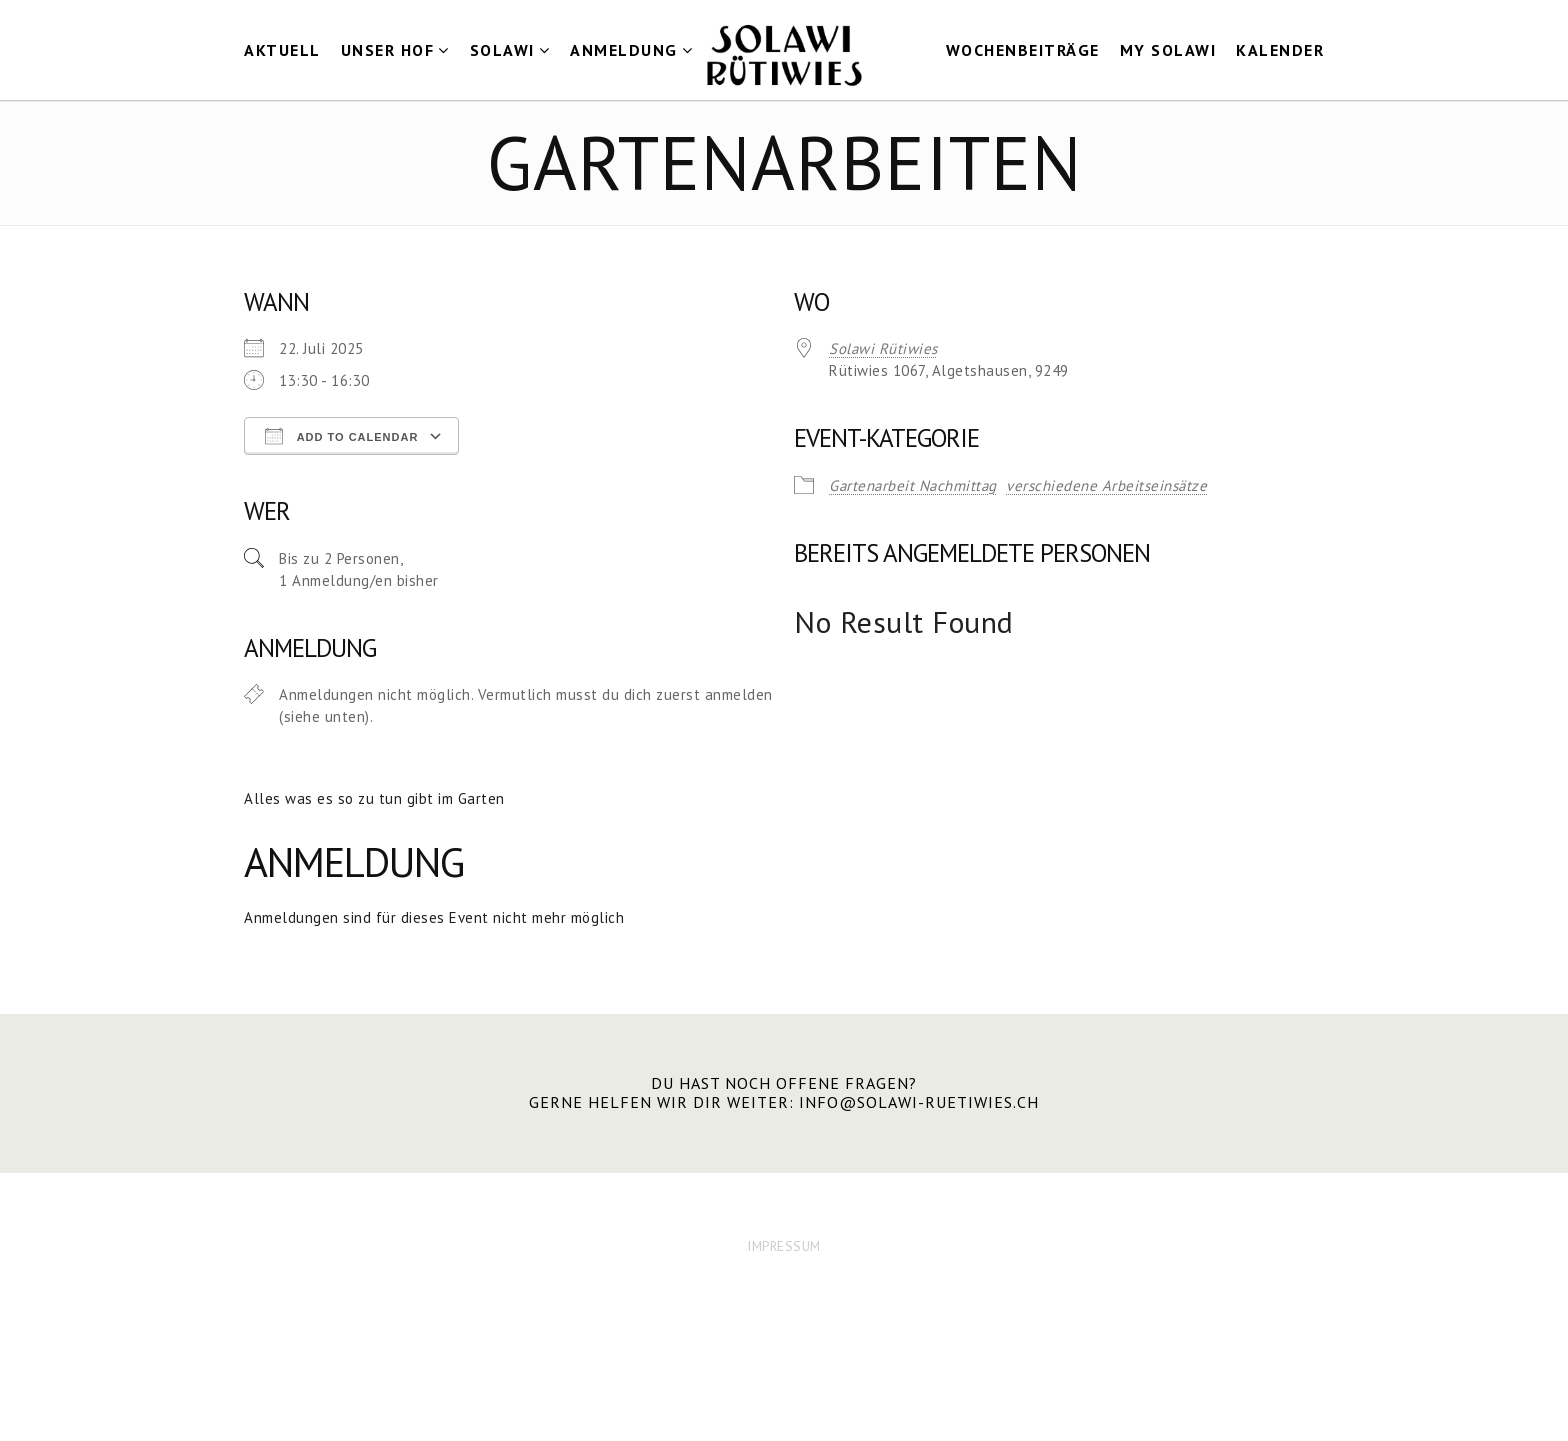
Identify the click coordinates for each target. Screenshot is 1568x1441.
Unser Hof (388, 50)
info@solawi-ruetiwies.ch (919, 1102)
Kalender (1280, 50)
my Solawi (1168, 50)
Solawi (502, 50)
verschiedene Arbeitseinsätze (1106, 485)
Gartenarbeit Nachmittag (913, 485)
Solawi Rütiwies (883, 348)
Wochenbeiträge (1023, 50)
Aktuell (282, 50)
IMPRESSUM (784, 1246)
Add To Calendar (341, 436)
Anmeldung (624, 50)
